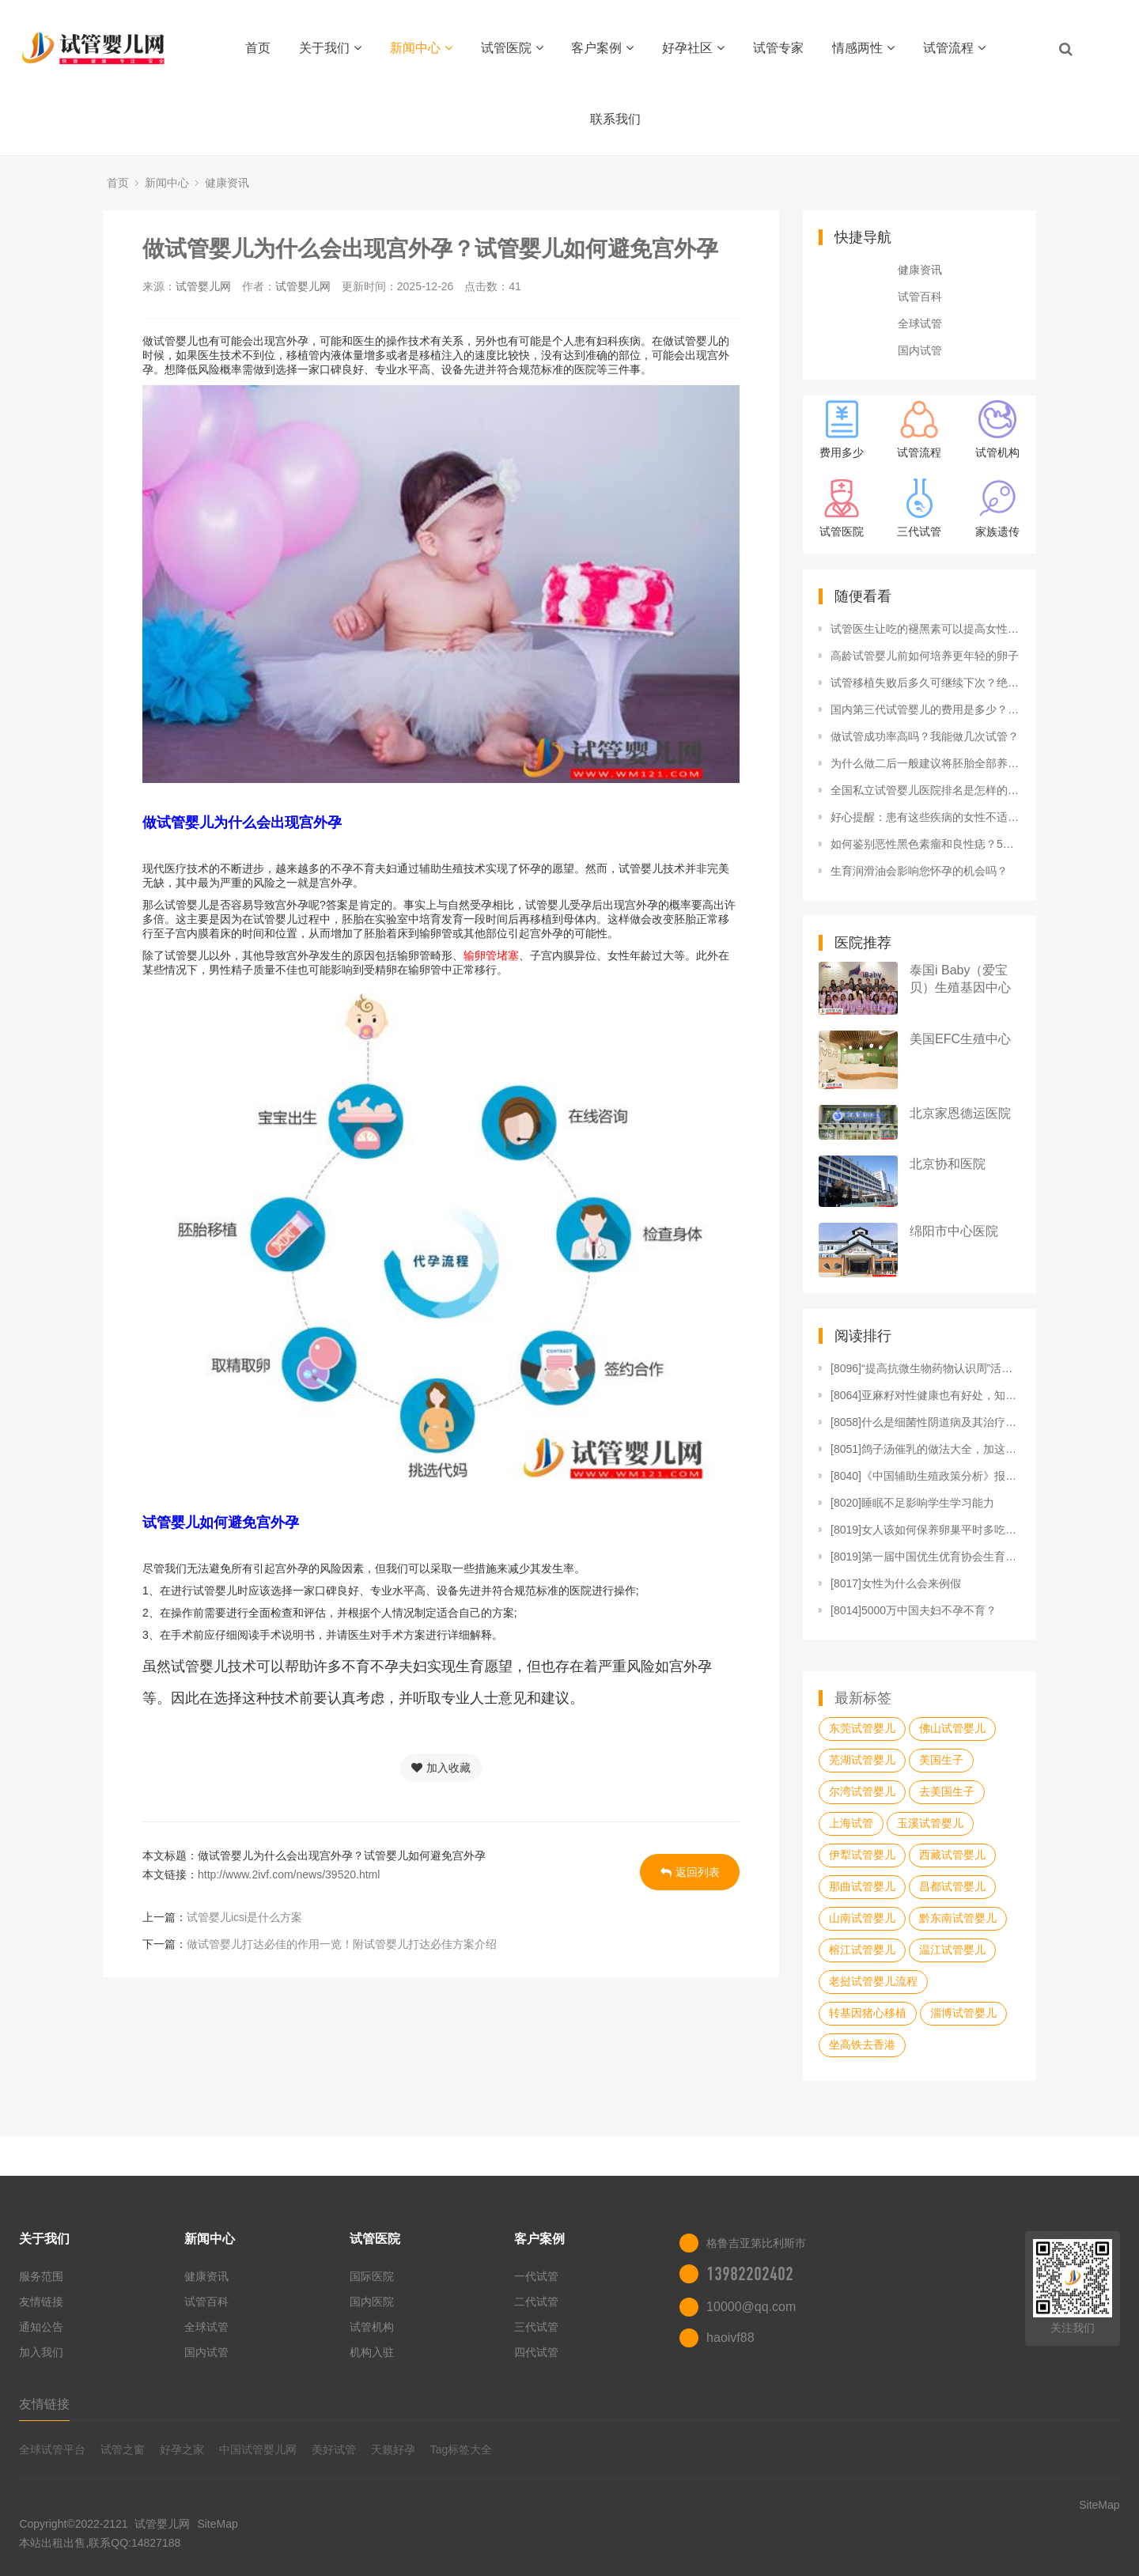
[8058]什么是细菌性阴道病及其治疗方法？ (925, 1422)
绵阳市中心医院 (954, 1231)
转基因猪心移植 (867, 2013)
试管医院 (512, 48)
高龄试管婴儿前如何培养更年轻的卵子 (925, 655)
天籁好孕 (393, 2449)
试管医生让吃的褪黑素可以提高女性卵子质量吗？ (925, 628)
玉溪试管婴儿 (930, 1823)
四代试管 (536, 2352)
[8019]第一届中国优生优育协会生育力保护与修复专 (925, 1556)
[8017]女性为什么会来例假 (896, 1583)
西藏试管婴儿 (952, 1854)
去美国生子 (946, 1791)
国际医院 (372, 2276)
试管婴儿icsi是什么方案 (244, 1917)
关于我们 (330, 48)
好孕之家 (182, 2449)
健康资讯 (227, 182)
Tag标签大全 (461, 2449)
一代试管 (536, 2276)
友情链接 (41, 2301)
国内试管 (920, 350)
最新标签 (862, 1698)
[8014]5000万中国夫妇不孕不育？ (914, 1610)
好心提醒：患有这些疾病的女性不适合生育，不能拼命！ (925, 817)
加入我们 (41, 2352)
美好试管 (334, 2449)
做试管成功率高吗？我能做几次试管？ (925, 736)
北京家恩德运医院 (960, 1113)
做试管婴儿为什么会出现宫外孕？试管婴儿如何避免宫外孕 (430, 248)
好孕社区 (693, 48)
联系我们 (615, 119)
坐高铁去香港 (862, 2044)
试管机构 (372, 2327)
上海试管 (851, 1823)
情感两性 (863, 48)
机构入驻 (372, 2352)
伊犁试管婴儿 (862, 1854)
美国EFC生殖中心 (960, 1039)
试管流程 (954, 48)
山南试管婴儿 (862, 1918)
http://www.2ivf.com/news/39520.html (289, 1874)
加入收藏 (441, 1767)
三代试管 (536, 2327)
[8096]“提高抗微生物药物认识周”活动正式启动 (925, 1368)
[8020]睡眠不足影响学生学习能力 (912, 1502)
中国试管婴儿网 (258, 2449)
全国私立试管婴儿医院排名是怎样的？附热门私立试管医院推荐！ (925, 790)
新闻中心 (421, 48)
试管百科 (920, 296)
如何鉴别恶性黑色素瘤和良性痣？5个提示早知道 (925, 844)
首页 (258, 48)
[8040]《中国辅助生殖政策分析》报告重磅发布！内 (925, 1476)
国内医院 (372, 2301)
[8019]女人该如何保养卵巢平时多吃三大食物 (925, 1529)
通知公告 (41, 2327)
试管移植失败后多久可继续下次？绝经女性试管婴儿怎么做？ (925, 682)
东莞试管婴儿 (862, 1728)
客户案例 (602, 48)
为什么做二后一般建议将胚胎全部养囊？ (925, 763)
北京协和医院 (948, 1164)
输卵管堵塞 (491, 955)
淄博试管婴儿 (963, 2013)
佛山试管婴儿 (952, 1728)
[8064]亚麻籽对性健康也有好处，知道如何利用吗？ (925, 1395)
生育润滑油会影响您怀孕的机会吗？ (919, 870)
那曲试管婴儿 (862, 1886)
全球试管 (920, 323)
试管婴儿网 (203, 286)
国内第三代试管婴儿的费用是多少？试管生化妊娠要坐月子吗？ (925, 709)
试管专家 (778, 48)
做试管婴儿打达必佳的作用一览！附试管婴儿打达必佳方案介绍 (342, 1944)
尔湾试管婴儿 (862, 1791)
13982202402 (749, 2274)
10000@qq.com (751, 2306)
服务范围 (41, 2276)
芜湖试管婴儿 (862, 1759)
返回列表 (690, 1872)
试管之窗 (122, 2449)
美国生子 (941, 1759)
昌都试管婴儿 (952, 1886)
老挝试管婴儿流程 (873, 1981)
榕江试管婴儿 (862, 1949)
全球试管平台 (52, 2449)
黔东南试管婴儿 (958, 1918)
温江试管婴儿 (952, 1949)
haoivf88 (730, 2337)
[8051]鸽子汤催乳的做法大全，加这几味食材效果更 (925, 1449)
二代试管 (536, 2301)
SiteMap (217, 2523)
